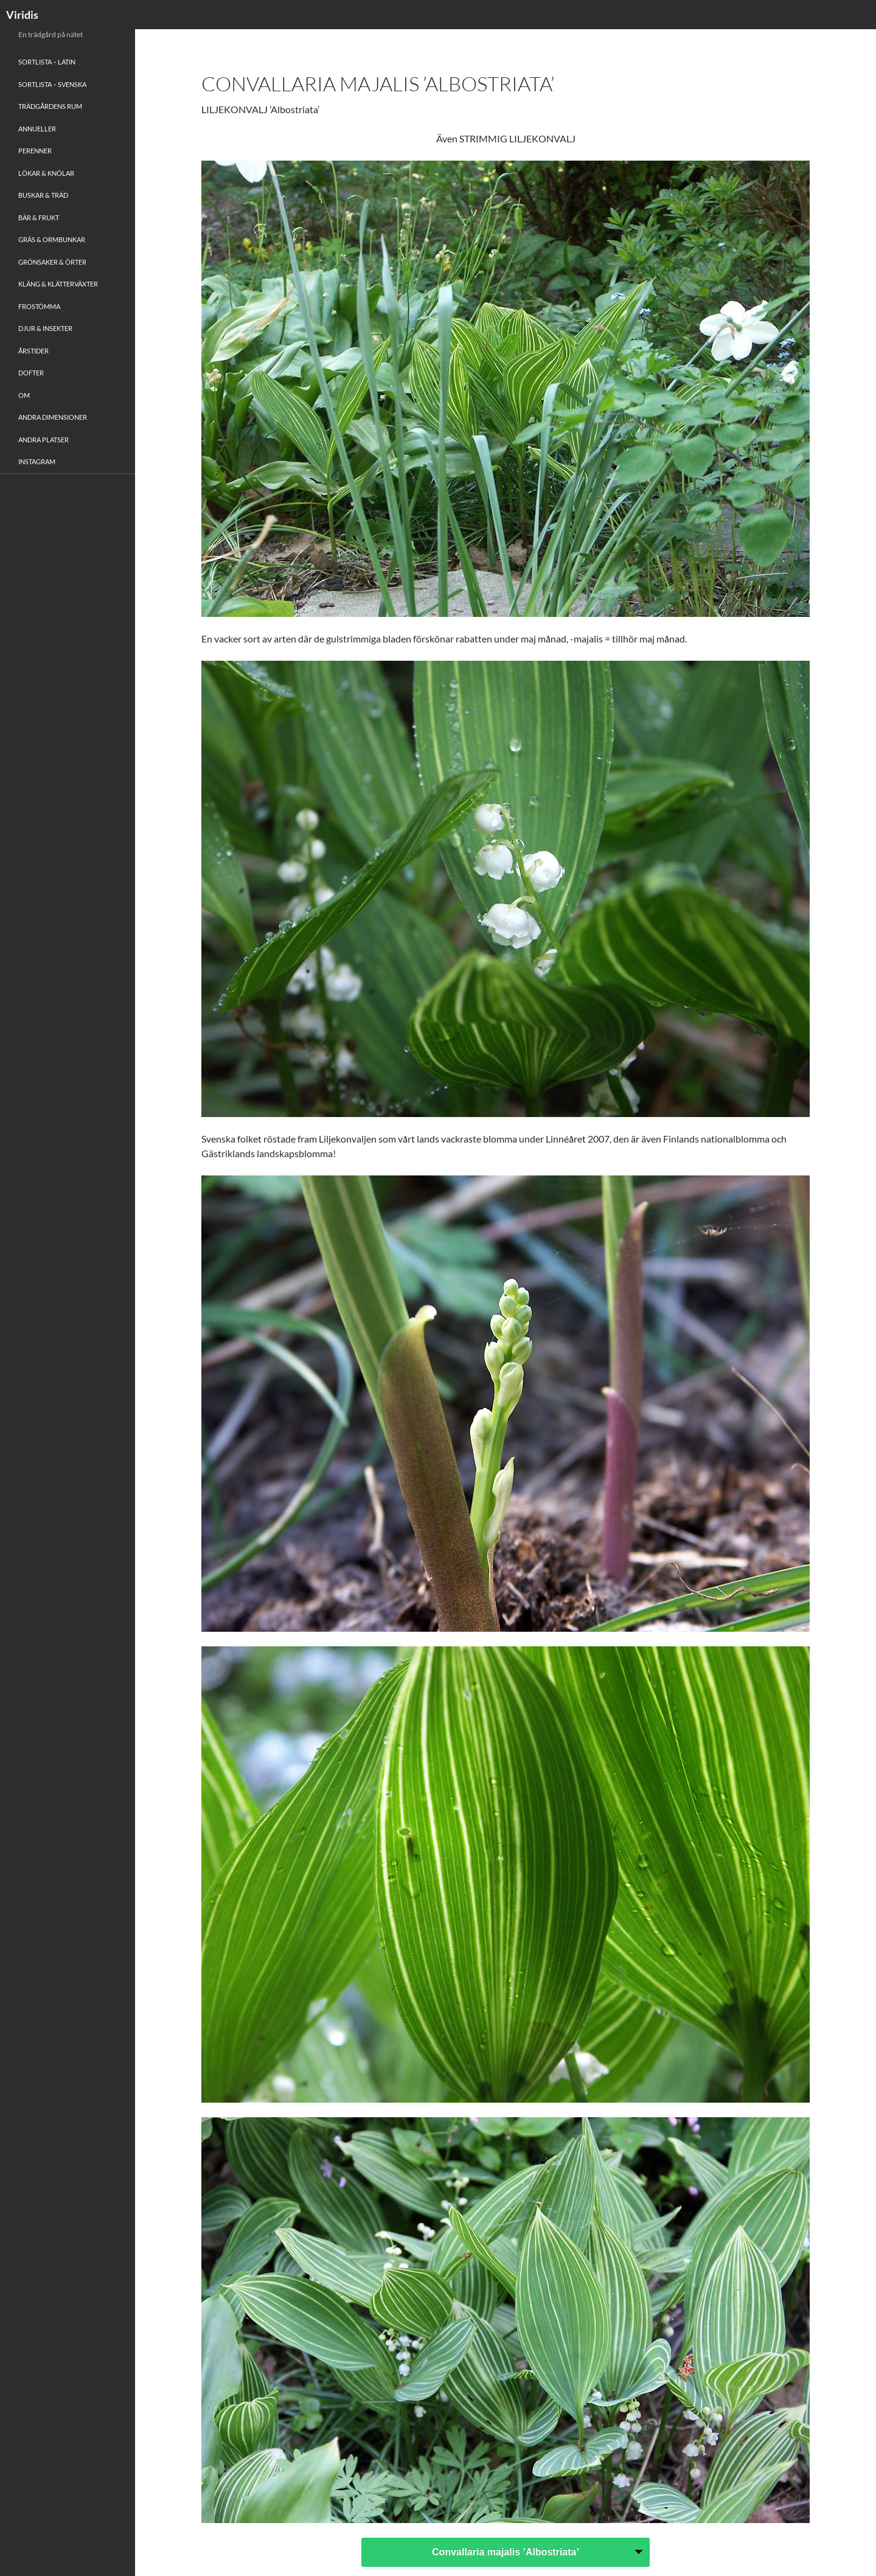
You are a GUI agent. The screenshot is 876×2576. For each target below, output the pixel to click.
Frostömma (39, 306)
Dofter (31, 373)
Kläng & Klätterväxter (58, 284)
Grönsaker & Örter (52, 262)
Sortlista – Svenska (52, 84)
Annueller (37, 129)
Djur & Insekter (45, 328)
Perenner (35, 151)
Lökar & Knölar (46, 173)
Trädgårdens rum (50, 106)
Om (24, 395)
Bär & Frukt (38, 217)
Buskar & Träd (43, 195)
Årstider (33, 351)
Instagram (36, 461)
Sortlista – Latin (46, 62)
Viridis (22, 14)
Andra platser (43, 440)
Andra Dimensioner (52, 417)
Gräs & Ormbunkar (51, 239)
